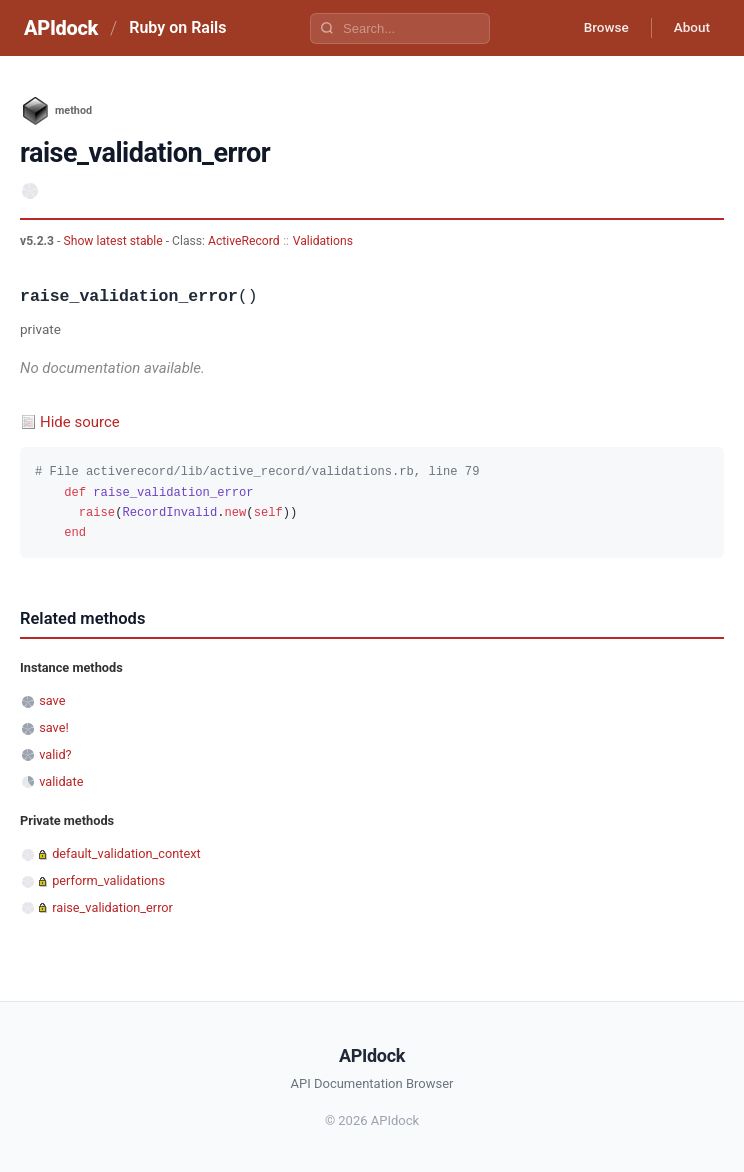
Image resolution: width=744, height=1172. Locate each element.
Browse (598, 28)
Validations (323, 241)
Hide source (80, 422)
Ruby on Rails (177, 27)
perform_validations (108, 880)
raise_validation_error (112, 907)
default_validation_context (126, 853)
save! (54, 727)
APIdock (61, 28)
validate (61, 781)
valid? (55, 754)
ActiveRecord (244, 241)
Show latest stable (114, 241)
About (689, 28)
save (52, 700)
